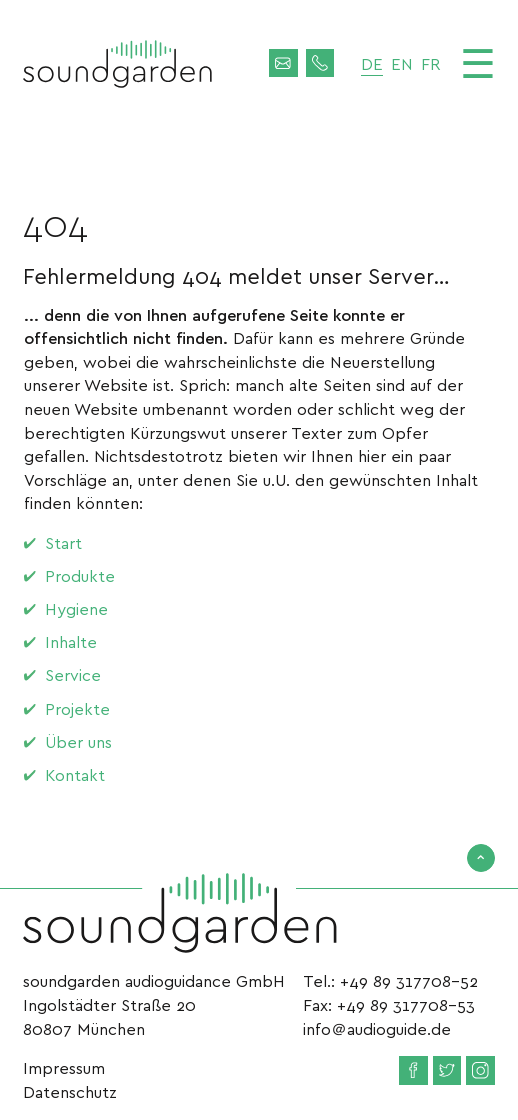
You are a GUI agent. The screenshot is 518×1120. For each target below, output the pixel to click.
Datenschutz (70, 1091)
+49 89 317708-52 (409, 980)
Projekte (77, 708)
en (402, 63)
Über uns (78, 741)
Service (73, 674)
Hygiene (76, 608)
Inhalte (71, 641)
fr (430, 63)
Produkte (80, 575)
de (372, 63)
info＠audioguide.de (377, 1028)
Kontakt (75, 774)
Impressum (64, 1067)
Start (63, 542)
